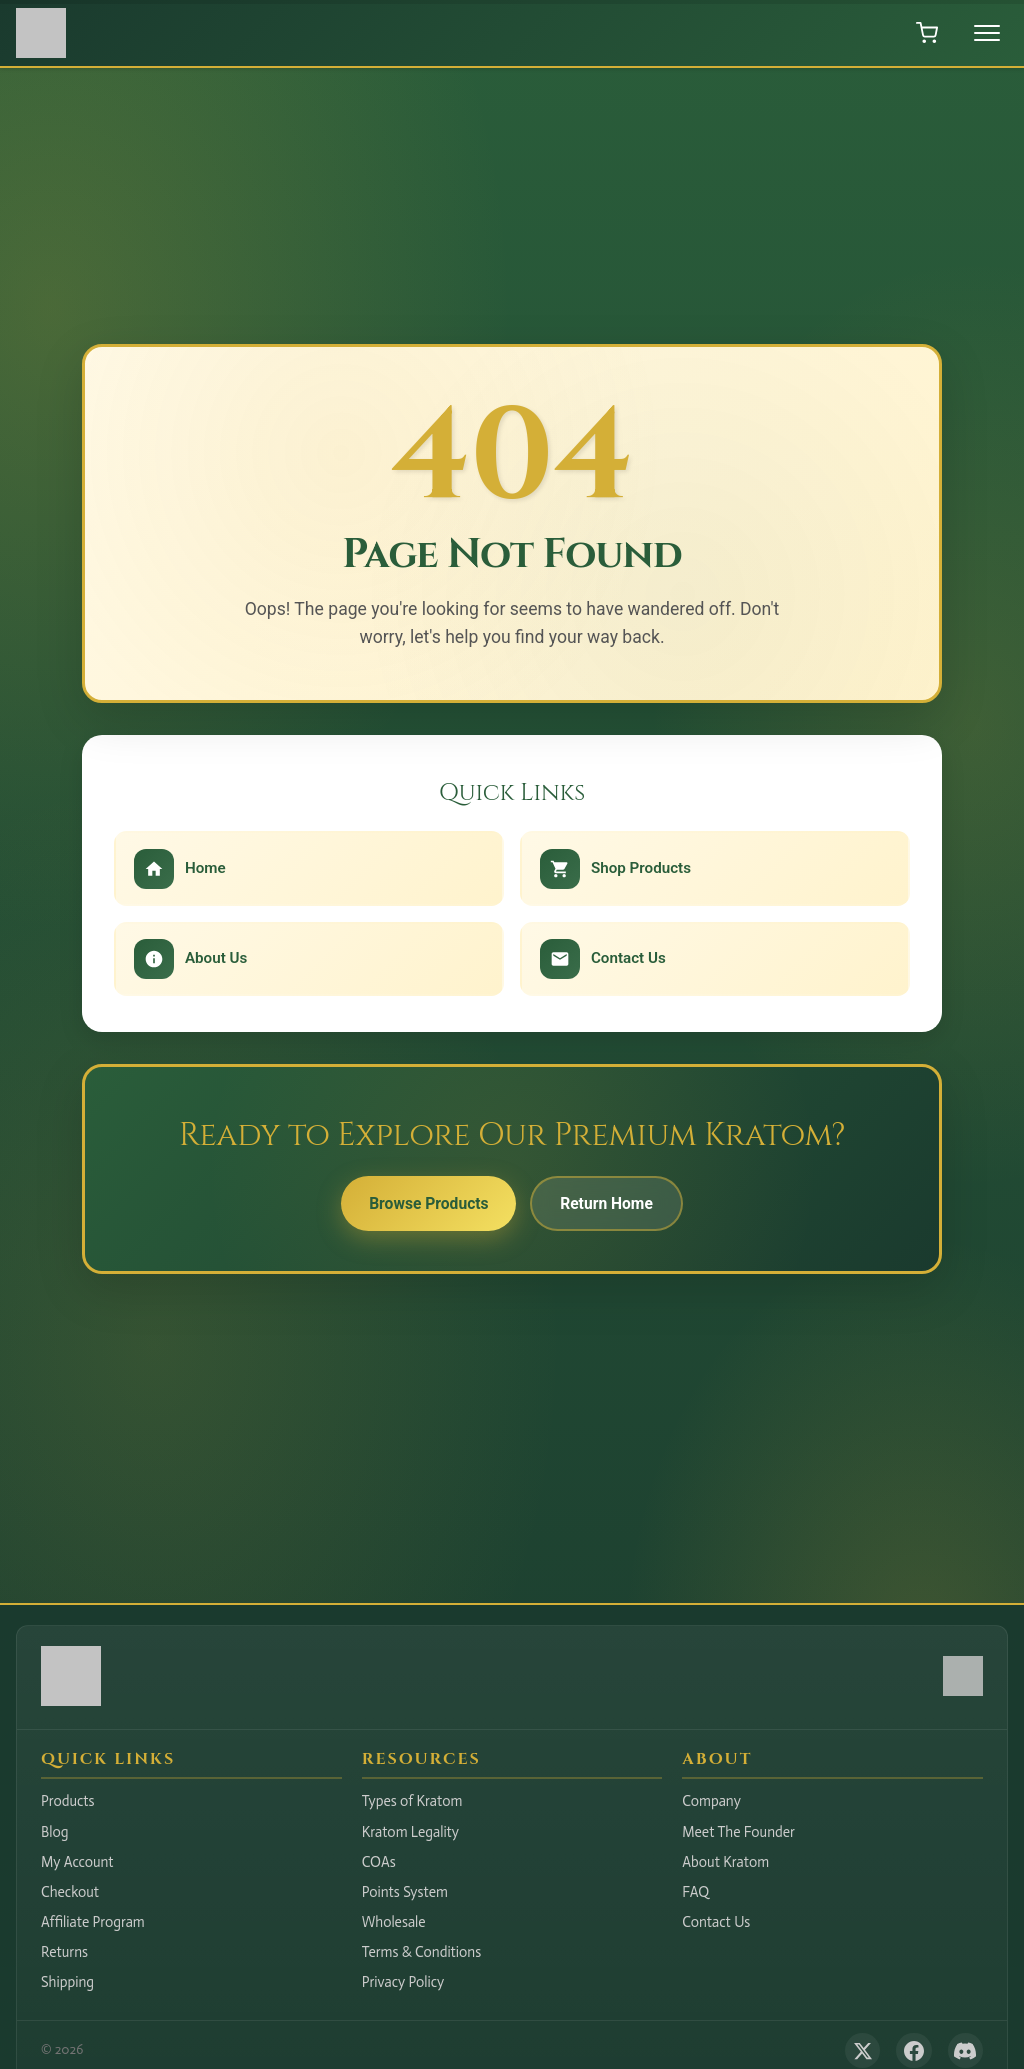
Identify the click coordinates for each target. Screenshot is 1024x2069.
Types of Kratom (412, 1801)
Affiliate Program (93, 1922)
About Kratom (725, 1862)
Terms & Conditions (422, 1952)
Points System (405, 1892)
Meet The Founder (738, 1832)
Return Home (610, 1204)
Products (68, 1801)
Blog (54, 1832)
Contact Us (716, 1922)
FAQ (695, 1892)
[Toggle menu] (987, 33)
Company (711, 1801)
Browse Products (425, 1204)
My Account (77, 1862)
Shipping (67, 1982)
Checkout (70, 1892)
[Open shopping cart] (927, 33)
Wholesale (394, 1922)
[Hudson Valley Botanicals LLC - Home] (71, 1700)
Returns (64, 1952)
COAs (379, 1862)
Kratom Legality (410, 1832)
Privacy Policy (403, 1982)
